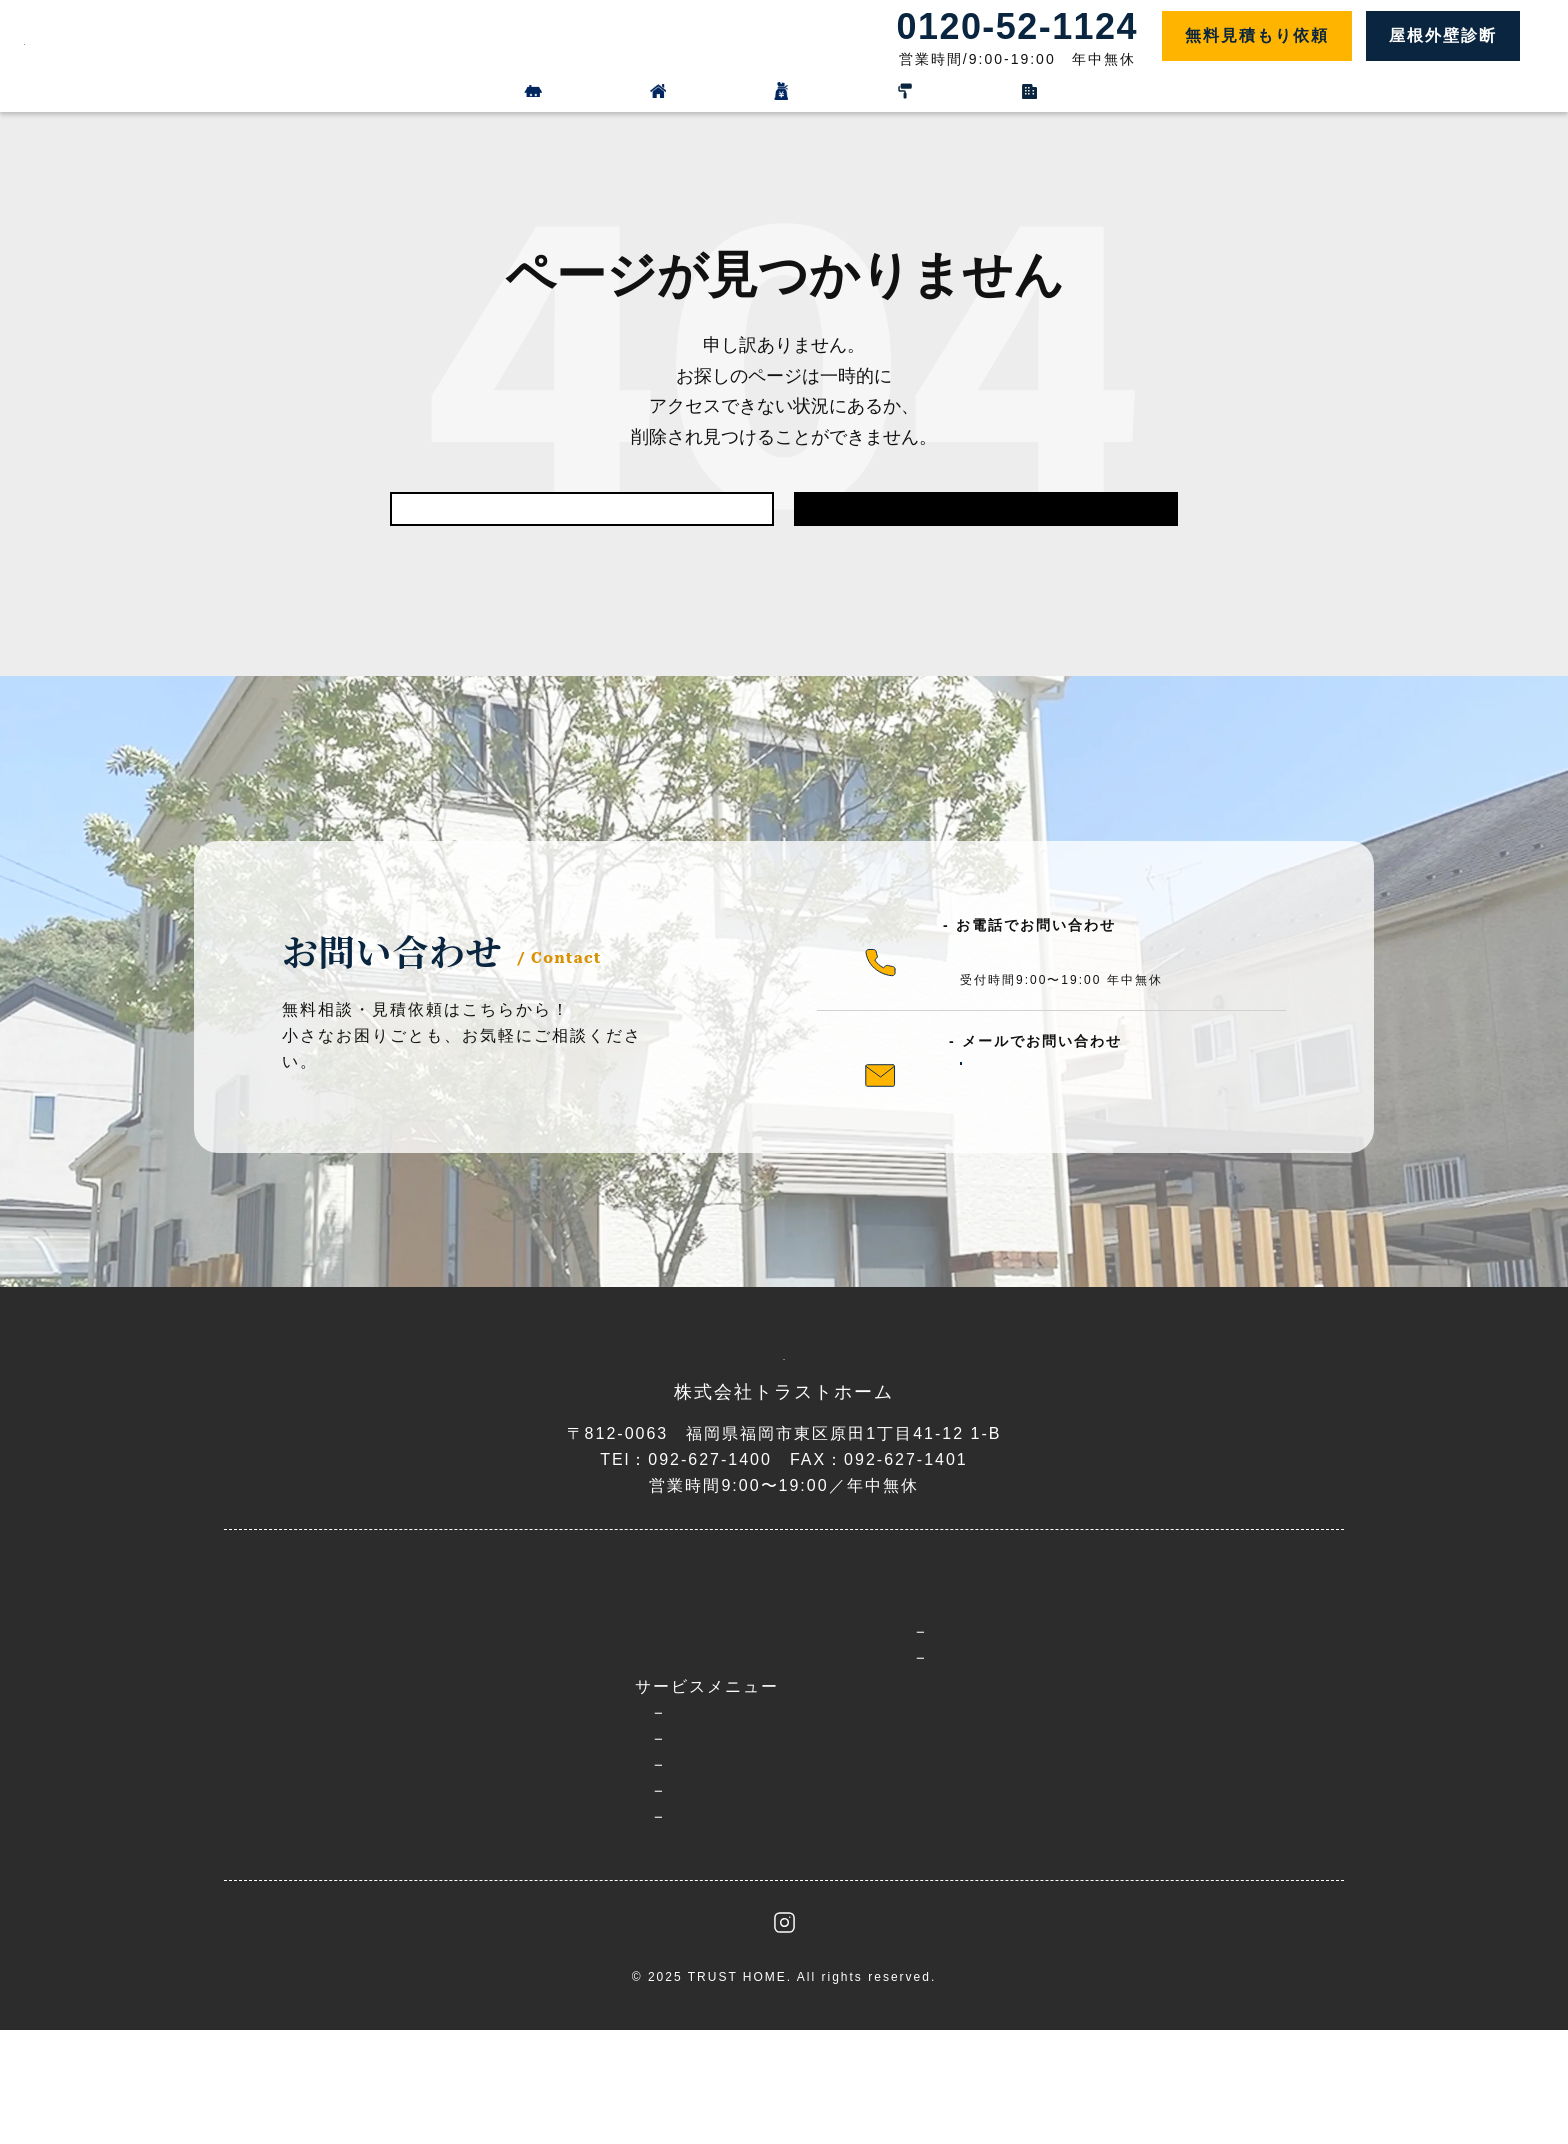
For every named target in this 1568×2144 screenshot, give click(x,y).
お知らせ (1020, 1750)
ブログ (977, 1724)
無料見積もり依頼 (1257, 35)
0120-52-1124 (1037, 975)
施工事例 (991, 92)
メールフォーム (1068, 1102)
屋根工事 (533, 1852)
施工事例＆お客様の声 (830, 1766)
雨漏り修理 (541, 1904)
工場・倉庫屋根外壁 (575, 1930)
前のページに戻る (582, 519)
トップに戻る (986, 519)
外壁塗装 (533, 1826)
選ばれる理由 (517, 1758)
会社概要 (986, 1818)
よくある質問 (794, 1808)
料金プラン (786, 92)
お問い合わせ (1004, 1860)
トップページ (517, 1716)
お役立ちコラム (1045, 1776)
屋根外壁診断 (1443, 35)
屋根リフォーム (314, 92)
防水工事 (533, 1878)
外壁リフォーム (560, 92)
